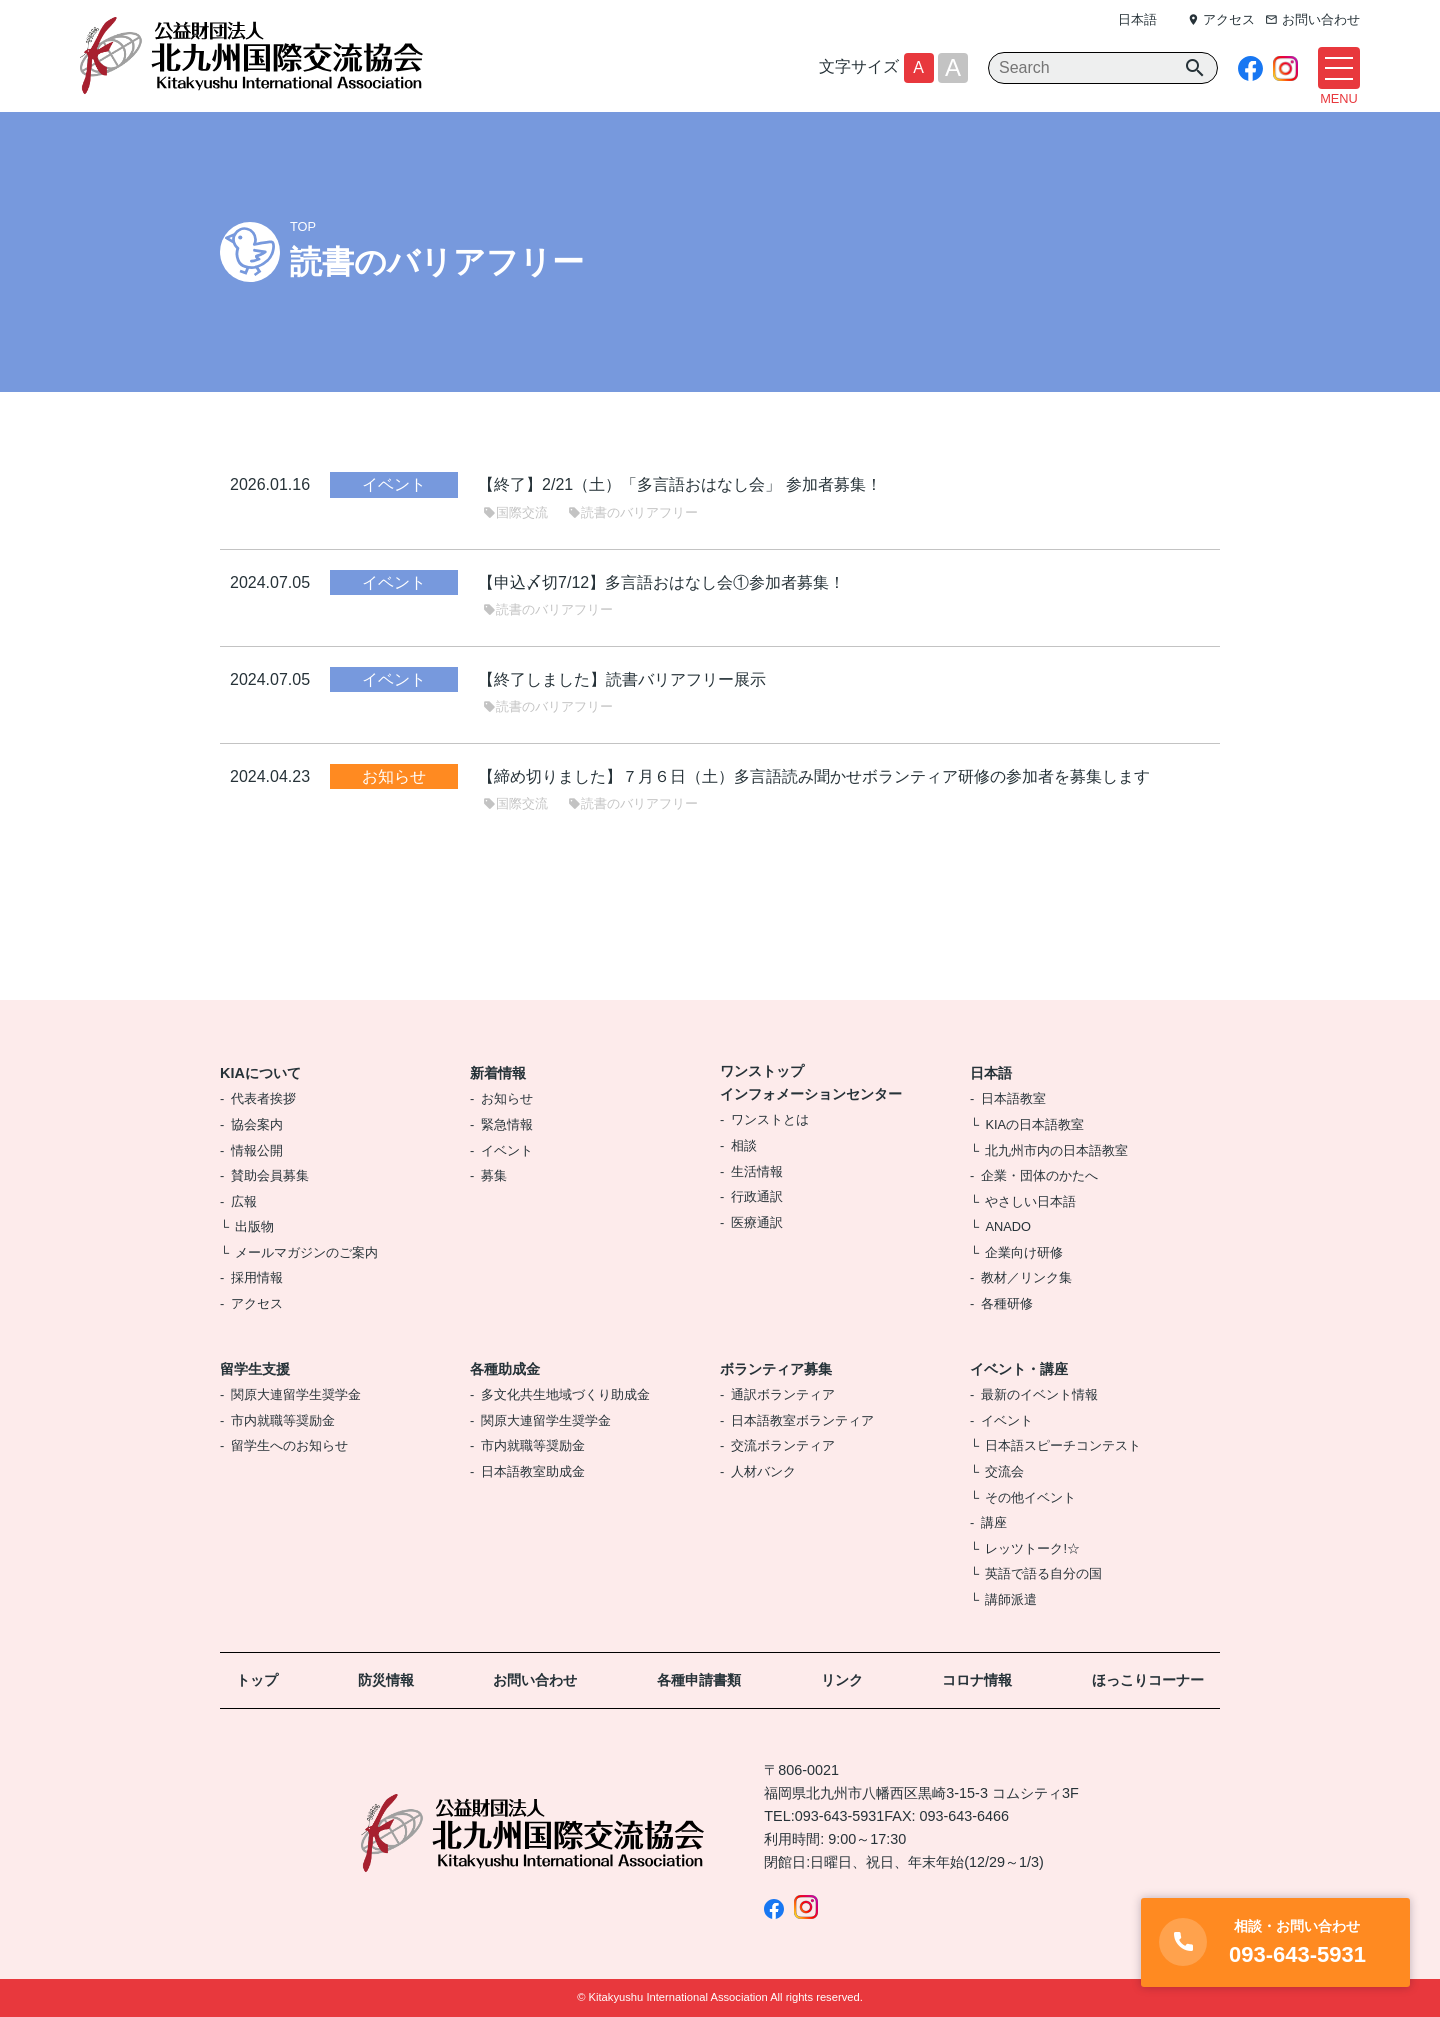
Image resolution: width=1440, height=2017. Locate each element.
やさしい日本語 (1030, 1201)
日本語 (1137, 19)
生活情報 (757, 1171)
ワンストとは (770, 1119)
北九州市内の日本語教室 (1056, 1150)
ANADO (1008, 1226)
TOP (303, 226)
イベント (507, 1150)
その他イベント (1030, 1497)
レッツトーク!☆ (1032, 1548)
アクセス (257, 1303)
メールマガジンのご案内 (306, 1252)
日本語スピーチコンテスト (1063, 1445)
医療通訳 (757, 1222)
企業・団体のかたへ (1039, 1175)
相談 (744, 1145)
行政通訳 (757, 1196)
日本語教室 (1013, 1098)
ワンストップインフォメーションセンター (811, 1082)
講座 (994, 1522)
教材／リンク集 (1026, 1277)
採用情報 (257, 1277)
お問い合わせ (535, 1680)
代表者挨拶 (263, 1098)
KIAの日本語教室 (1034, 1124)
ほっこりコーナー (1148, 1680)
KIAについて (260, 1073)
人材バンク (763, 1471)
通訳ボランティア (783, 1394)
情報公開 (257, 1150)
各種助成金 (505, 1369)
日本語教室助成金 (533, 1471)
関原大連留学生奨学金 (296, 1394)
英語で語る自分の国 (1043, 1573)
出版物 (254, 1226)
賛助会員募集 (270, 1175)
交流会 (1004, 1471)
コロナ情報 (977, 1680)
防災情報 (386, 1680)
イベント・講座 (1019, 1369)
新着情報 (498, 1073)
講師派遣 (1011, 1599)
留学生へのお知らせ (289, 1445)
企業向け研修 (1024, 1252)
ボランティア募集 (776, 1369)
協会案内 (257, 1124)
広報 (244, 1201)
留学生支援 (255, 1369)
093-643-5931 (840, 1816)
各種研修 (1007, 1303)
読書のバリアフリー (633, 512)
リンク (842, 1680)
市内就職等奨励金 (283, 1420)
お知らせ (507, 1098)
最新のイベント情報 (1039, 1394)
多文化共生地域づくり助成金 (565, 1394)
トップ (257, 1680)
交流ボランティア (783, 1445)
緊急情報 (507, 1124)
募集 (494, 1175)
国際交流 (515, 512)
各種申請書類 (699, 1680)
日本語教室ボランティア (802, 1420)
